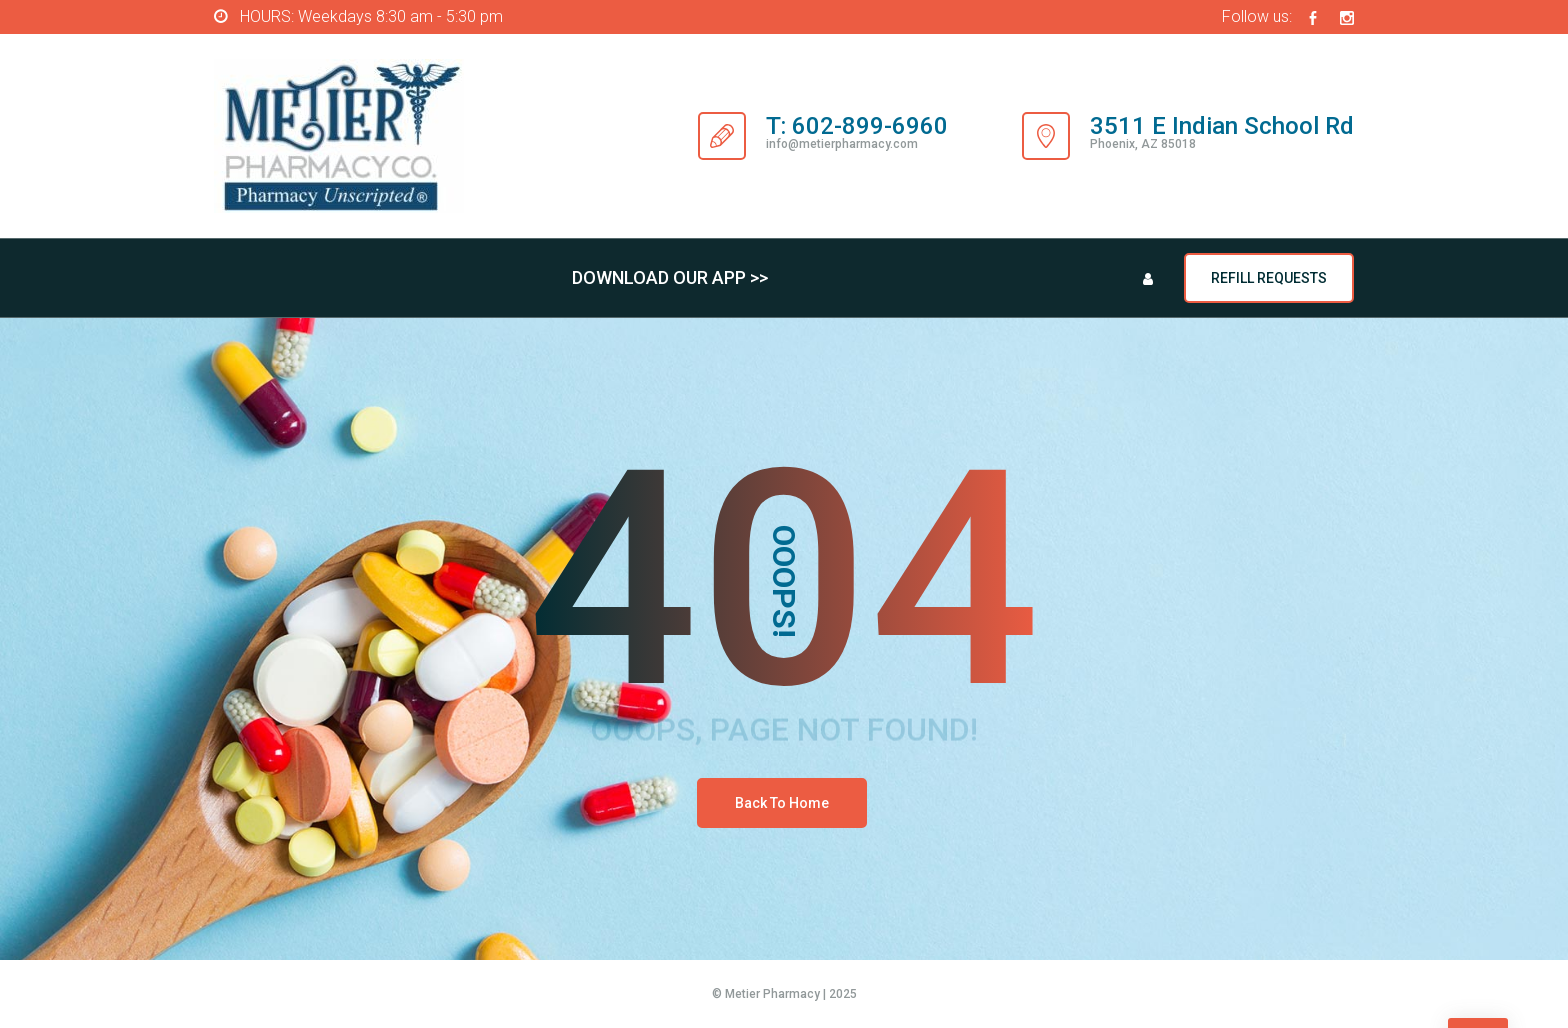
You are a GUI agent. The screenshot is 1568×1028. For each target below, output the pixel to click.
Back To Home (782, 803)
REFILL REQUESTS (1269, 278)
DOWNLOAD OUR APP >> (670, 277)
